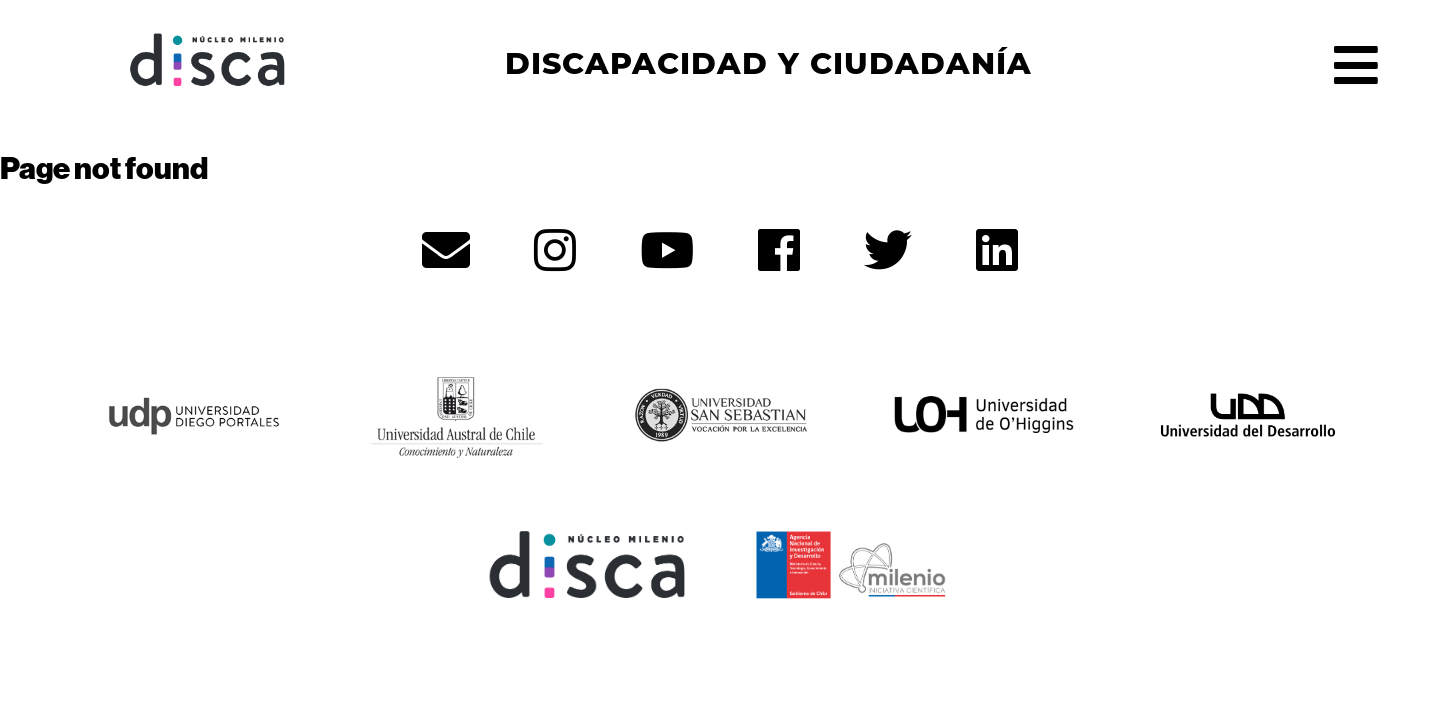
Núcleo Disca (208, 60)
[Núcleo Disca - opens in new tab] (588, 562)
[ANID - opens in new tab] (852, 562)
